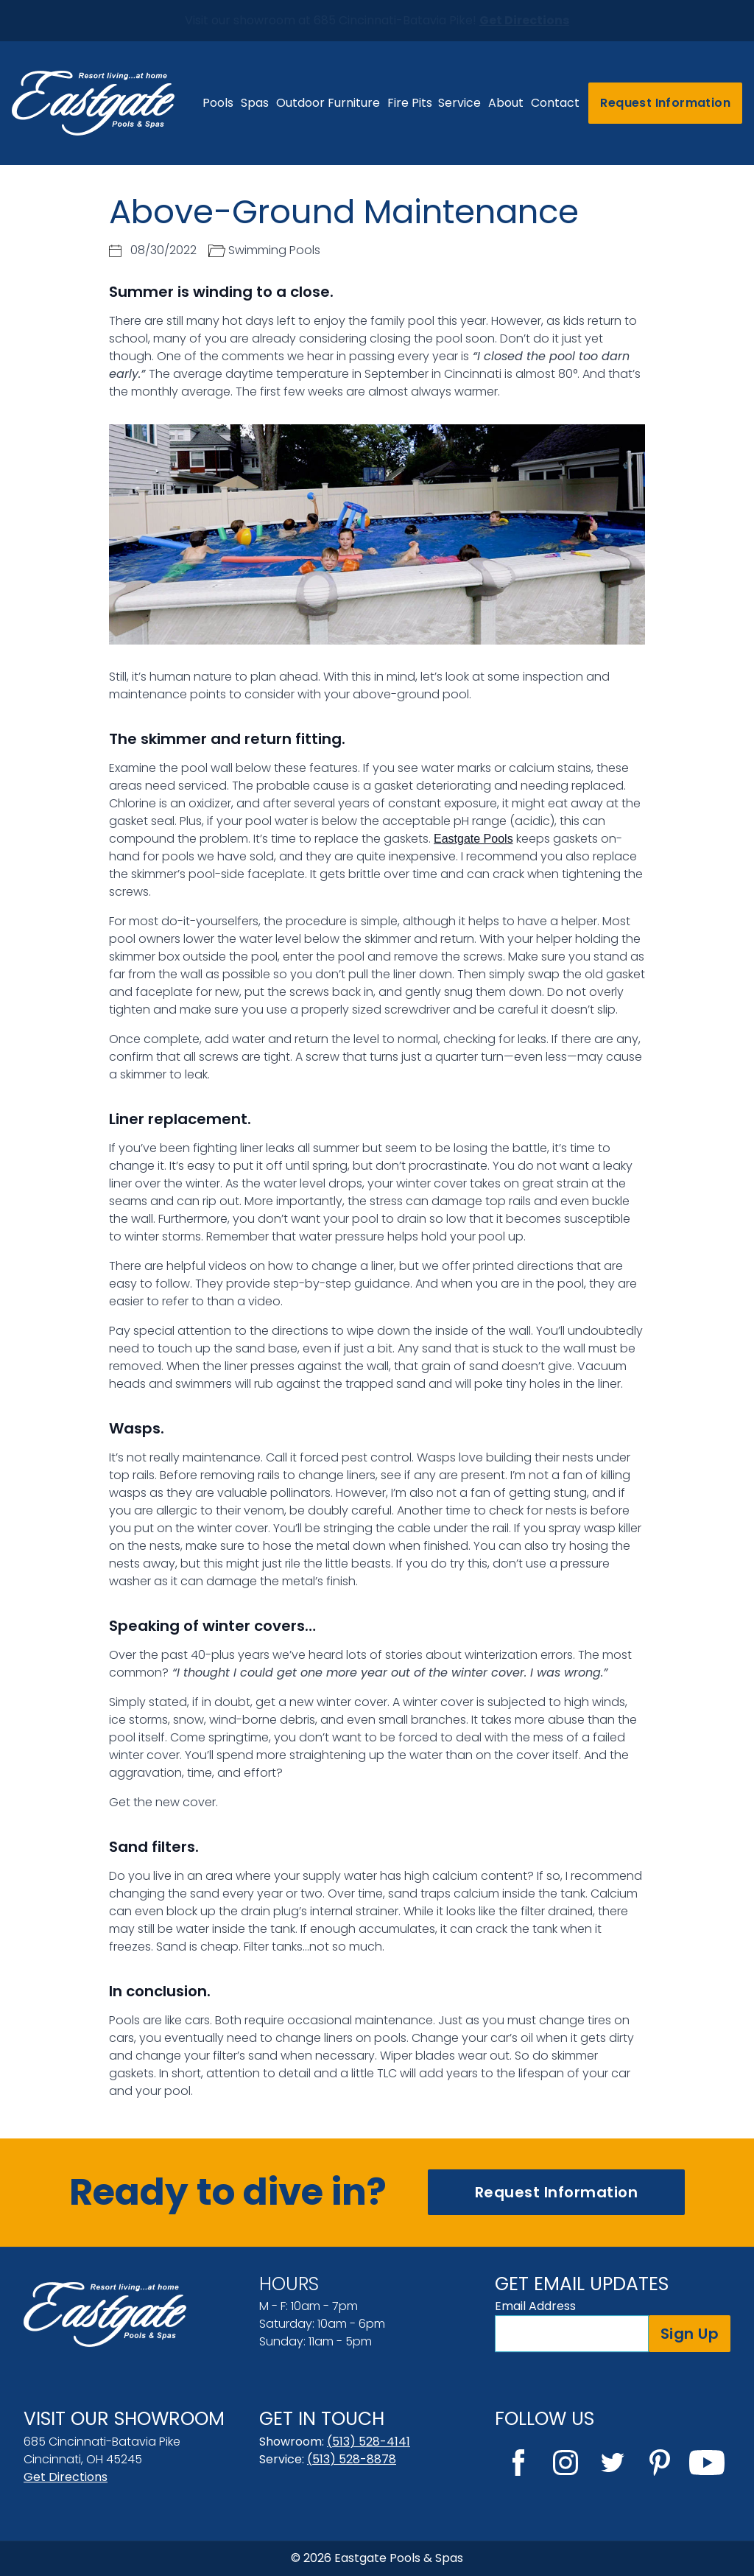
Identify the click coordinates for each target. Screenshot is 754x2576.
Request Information (665, 102)
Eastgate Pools (473, 838)
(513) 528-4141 (368, 2441)
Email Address (535, 2306)
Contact (555, 102)
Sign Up (689, 2333)
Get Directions (66, 2476)
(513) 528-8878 (351, 2459)
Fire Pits (409, 102)
